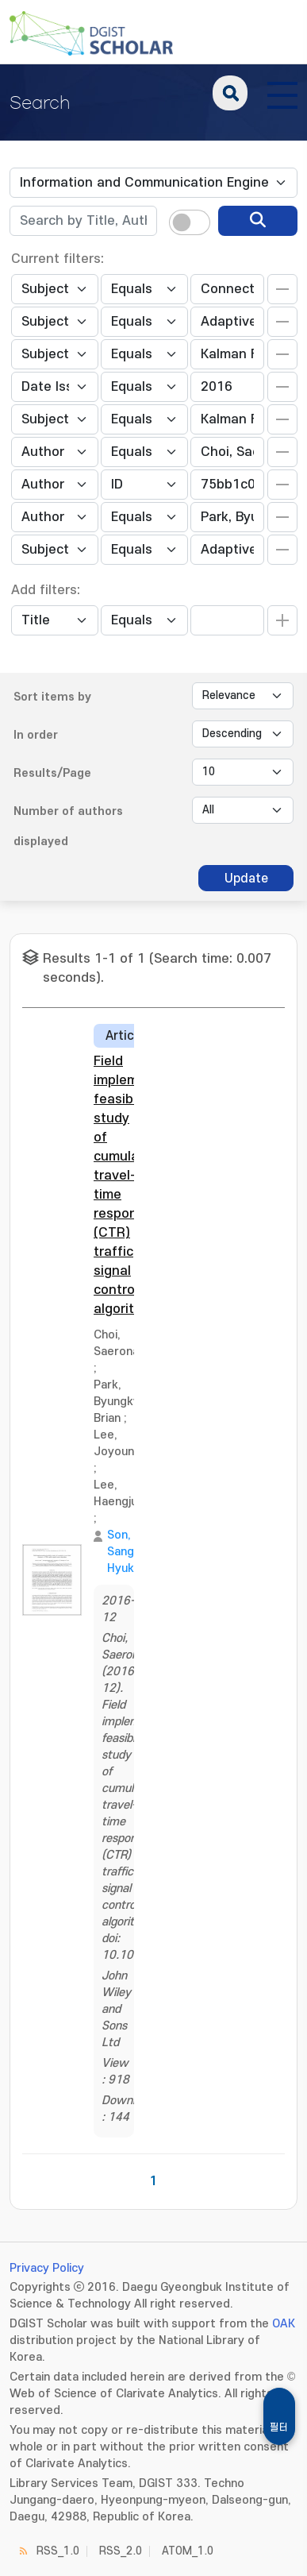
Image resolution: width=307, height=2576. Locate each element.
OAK (283, 2324)
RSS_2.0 (120, 2551)
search (230, 92)
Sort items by (52, 697)
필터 (279, 2427)
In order (35, 735)
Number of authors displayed (68, 826)
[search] (257, 221)
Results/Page (52, 773)
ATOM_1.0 (187, 2551)
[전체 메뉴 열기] (282, 93)
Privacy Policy (47, 2268)
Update (246, 878)
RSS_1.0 (57, 2551)
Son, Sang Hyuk (120, 1551)
